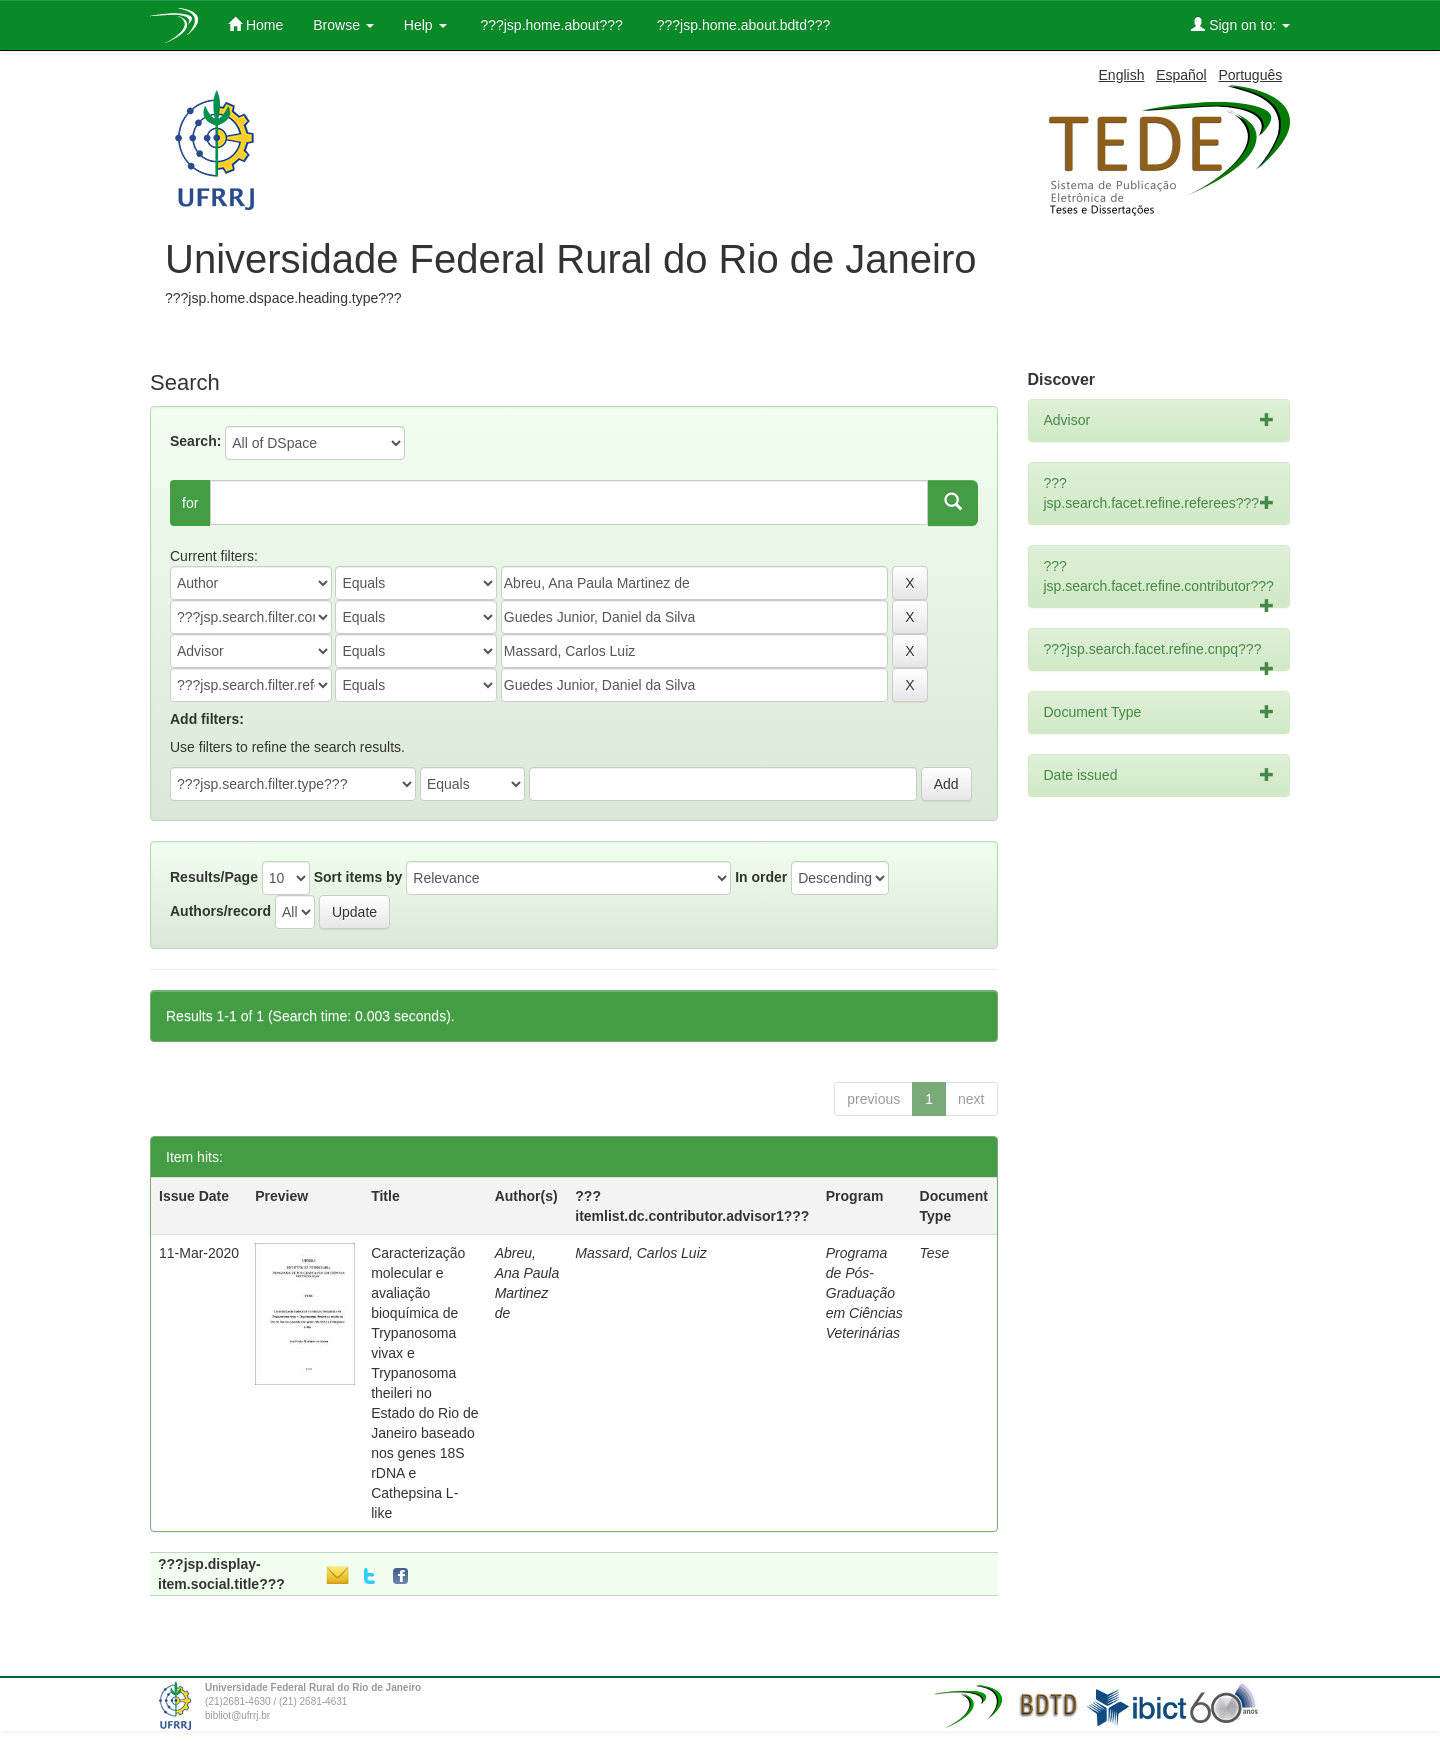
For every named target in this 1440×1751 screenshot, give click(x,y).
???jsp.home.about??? (550, 25)
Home (255, 24)
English (1122, 75)
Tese (935, 1253)
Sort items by (358, 877)
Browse (343, 25)
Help (425, 25)
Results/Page (214, 877)
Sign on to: (1240, 24)
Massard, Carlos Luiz (641, 1253)
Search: (195, 441)
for (190, 503)
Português (1250, 75)
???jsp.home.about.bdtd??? (741, 25)
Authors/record (220, 911)
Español (1181, 75)
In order (761, 877)
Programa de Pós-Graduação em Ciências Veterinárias (864, 1293)
